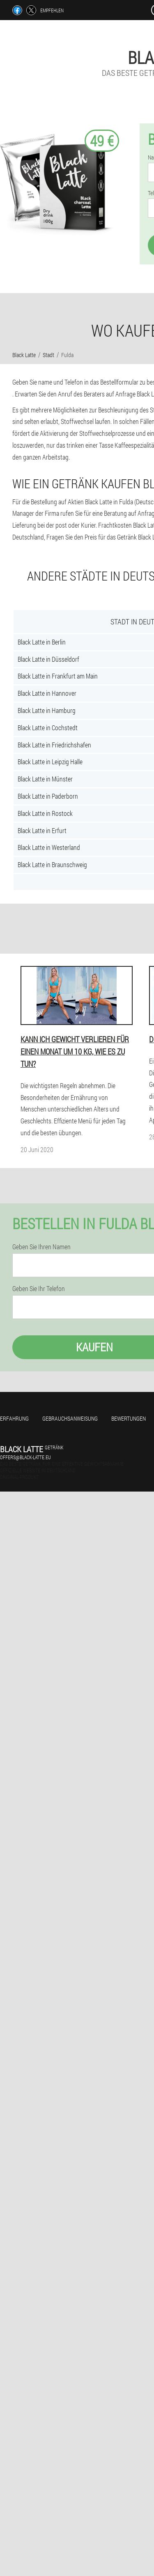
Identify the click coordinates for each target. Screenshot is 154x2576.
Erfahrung (14, 1418)
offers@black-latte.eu (25, 1457)
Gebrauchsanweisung (70, 1418)
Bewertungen (128, 1418)
